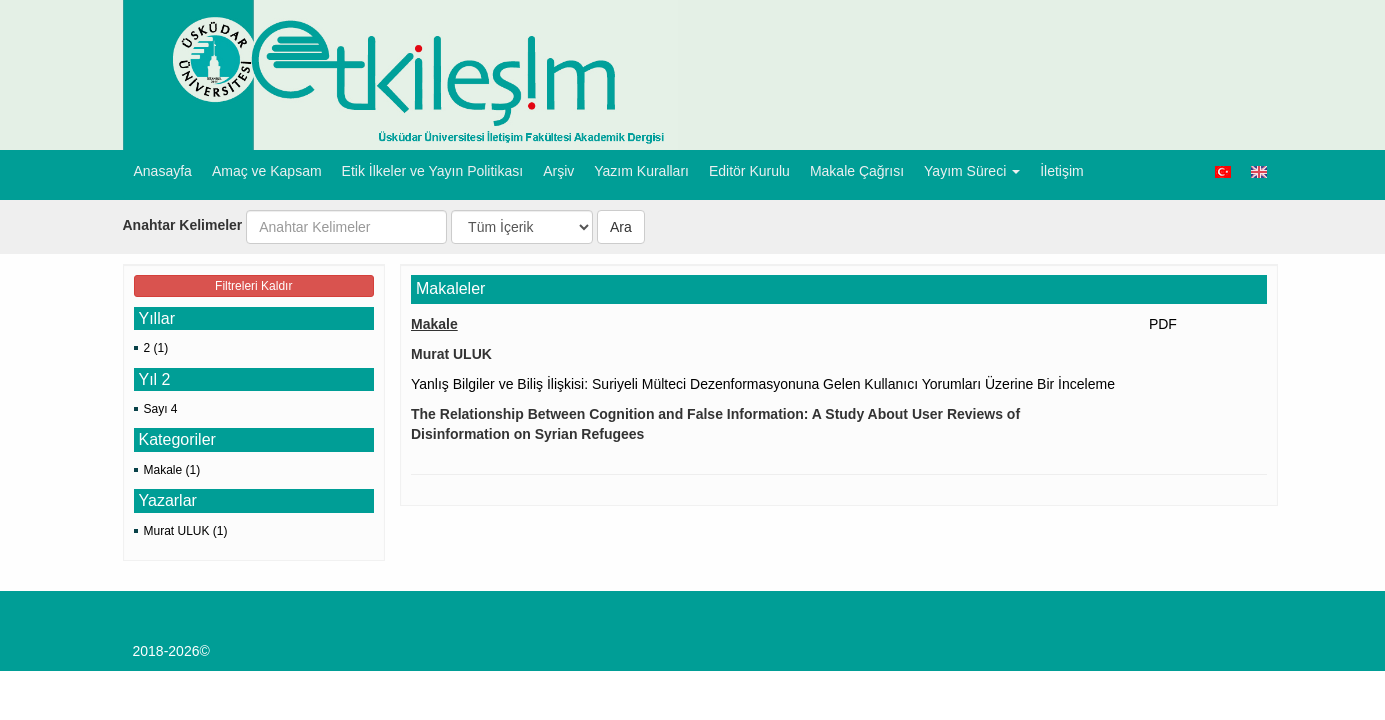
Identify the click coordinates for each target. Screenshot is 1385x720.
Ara (621, 227)
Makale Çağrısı (857, 171)
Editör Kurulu (749, 171)
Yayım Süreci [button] (972, 171)
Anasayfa (163, 171)
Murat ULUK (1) (186, 531)
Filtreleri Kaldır (253, 286)
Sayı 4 (161, 409)
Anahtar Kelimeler (183, 225)
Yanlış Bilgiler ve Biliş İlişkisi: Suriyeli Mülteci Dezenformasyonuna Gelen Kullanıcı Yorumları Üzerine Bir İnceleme (763, 384)
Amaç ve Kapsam (267, 171)
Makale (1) (172, 470)
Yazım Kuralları (641, 171)
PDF (1163, 324)
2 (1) (156, 348)
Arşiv (558, 171)
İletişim (1062, 171)
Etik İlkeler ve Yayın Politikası (433, 171)
